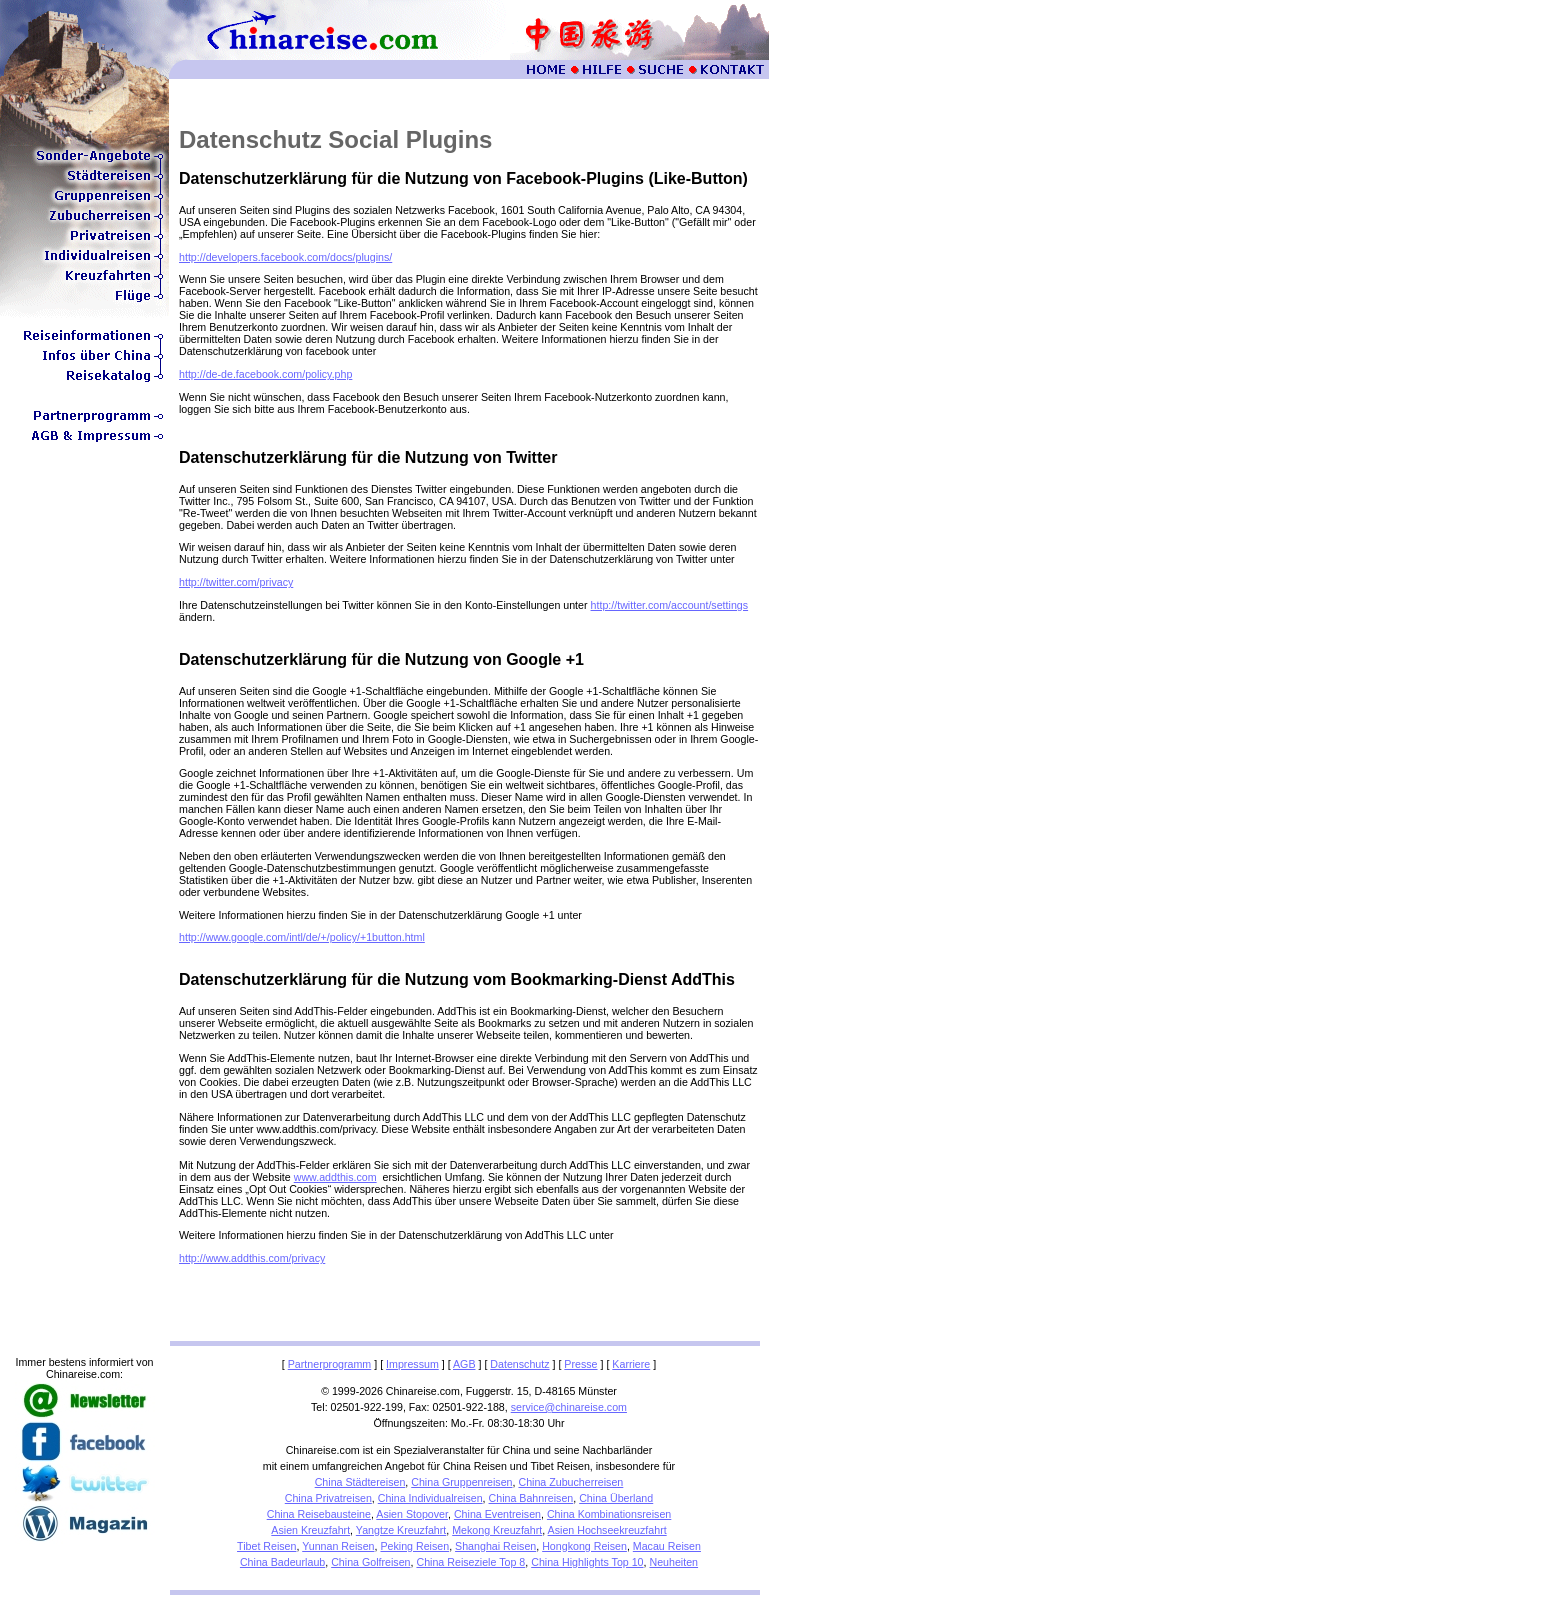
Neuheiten (673, 1562)
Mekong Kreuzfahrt (497, 1530)
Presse (580, 1364)
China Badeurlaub (282, 1562)
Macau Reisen (667, 1546)
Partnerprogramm (330, 1364)
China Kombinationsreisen (609, 1514)
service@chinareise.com (569, 1407)
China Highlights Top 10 (587, 1562)
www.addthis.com (335, 1177)
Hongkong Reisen (584, 1546)
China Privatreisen (328, 1498)
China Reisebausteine (319, 1514)
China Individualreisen (430, 1498)
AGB (464, 1364)
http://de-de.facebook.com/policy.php (265, 374)
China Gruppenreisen (461, 1482)
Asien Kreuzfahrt (310, 1530)
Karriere (631, 1364)
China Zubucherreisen (570, 1482)
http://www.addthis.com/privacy (252, 1258)
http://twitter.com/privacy (236, 582)
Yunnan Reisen (338, 1546)
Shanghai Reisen (495, 1546)
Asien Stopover (412, 1514)
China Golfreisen (370, 1562)
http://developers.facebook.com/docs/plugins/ (285, 257)
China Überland (616, 1498)
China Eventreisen (497, 1514)
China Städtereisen (360, 1482)
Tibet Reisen (266, 1546)
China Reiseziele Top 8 (470, 1562)
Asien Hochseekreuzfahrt (607, 1530)
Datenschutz (519, 1364)
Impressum (412, 1364)
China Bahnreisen (531, 1498)
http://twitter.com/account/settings (670, 605)
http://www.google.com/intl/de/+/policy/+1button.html (302, 937)
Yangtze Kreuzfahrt (401, 1530)
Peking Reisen (414, 1546)
